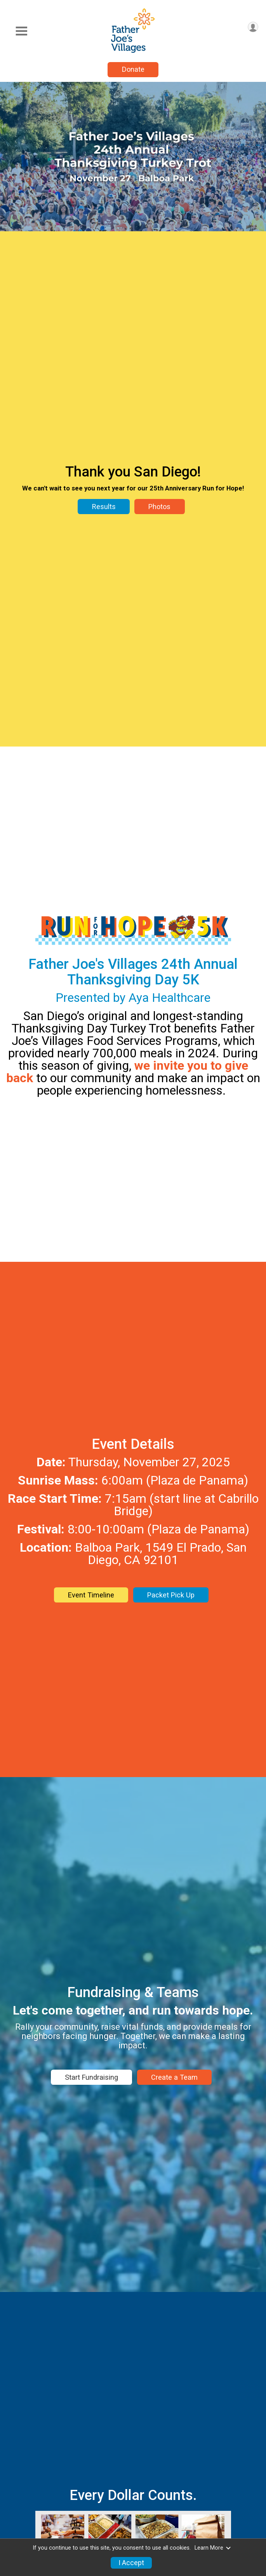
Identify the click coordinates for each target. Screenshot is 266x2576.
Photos (159, 506)
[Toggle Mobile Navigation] (21, 31)
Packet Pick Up (171, 1595)
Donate (133, 69)
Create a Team (174, 2077)
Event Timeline (91, 1595)
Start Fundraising (91, 2077)
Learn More (213, 2548)
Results (104, 506)
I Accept (131, 2563)
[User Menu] (253, 27)
